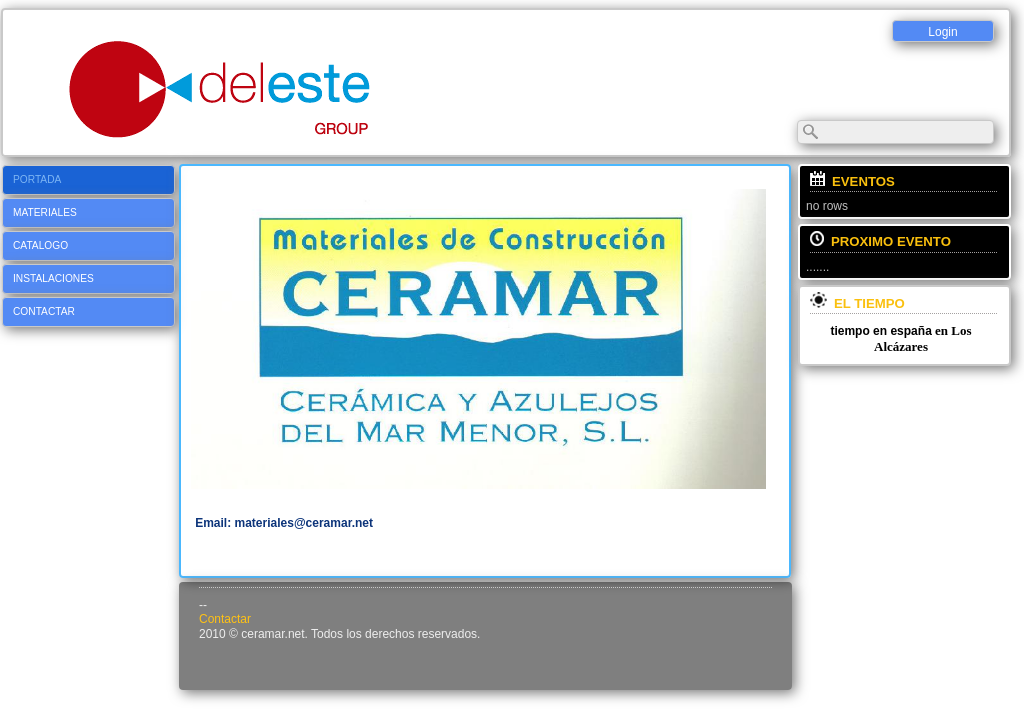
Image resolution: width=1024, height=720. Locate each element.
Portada (37, 179)
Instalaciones (53, 278)
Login (942, 32)
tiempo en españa (880, 331)
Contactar (44, 311)
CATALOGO (40, 245)
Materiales (45, 212)
